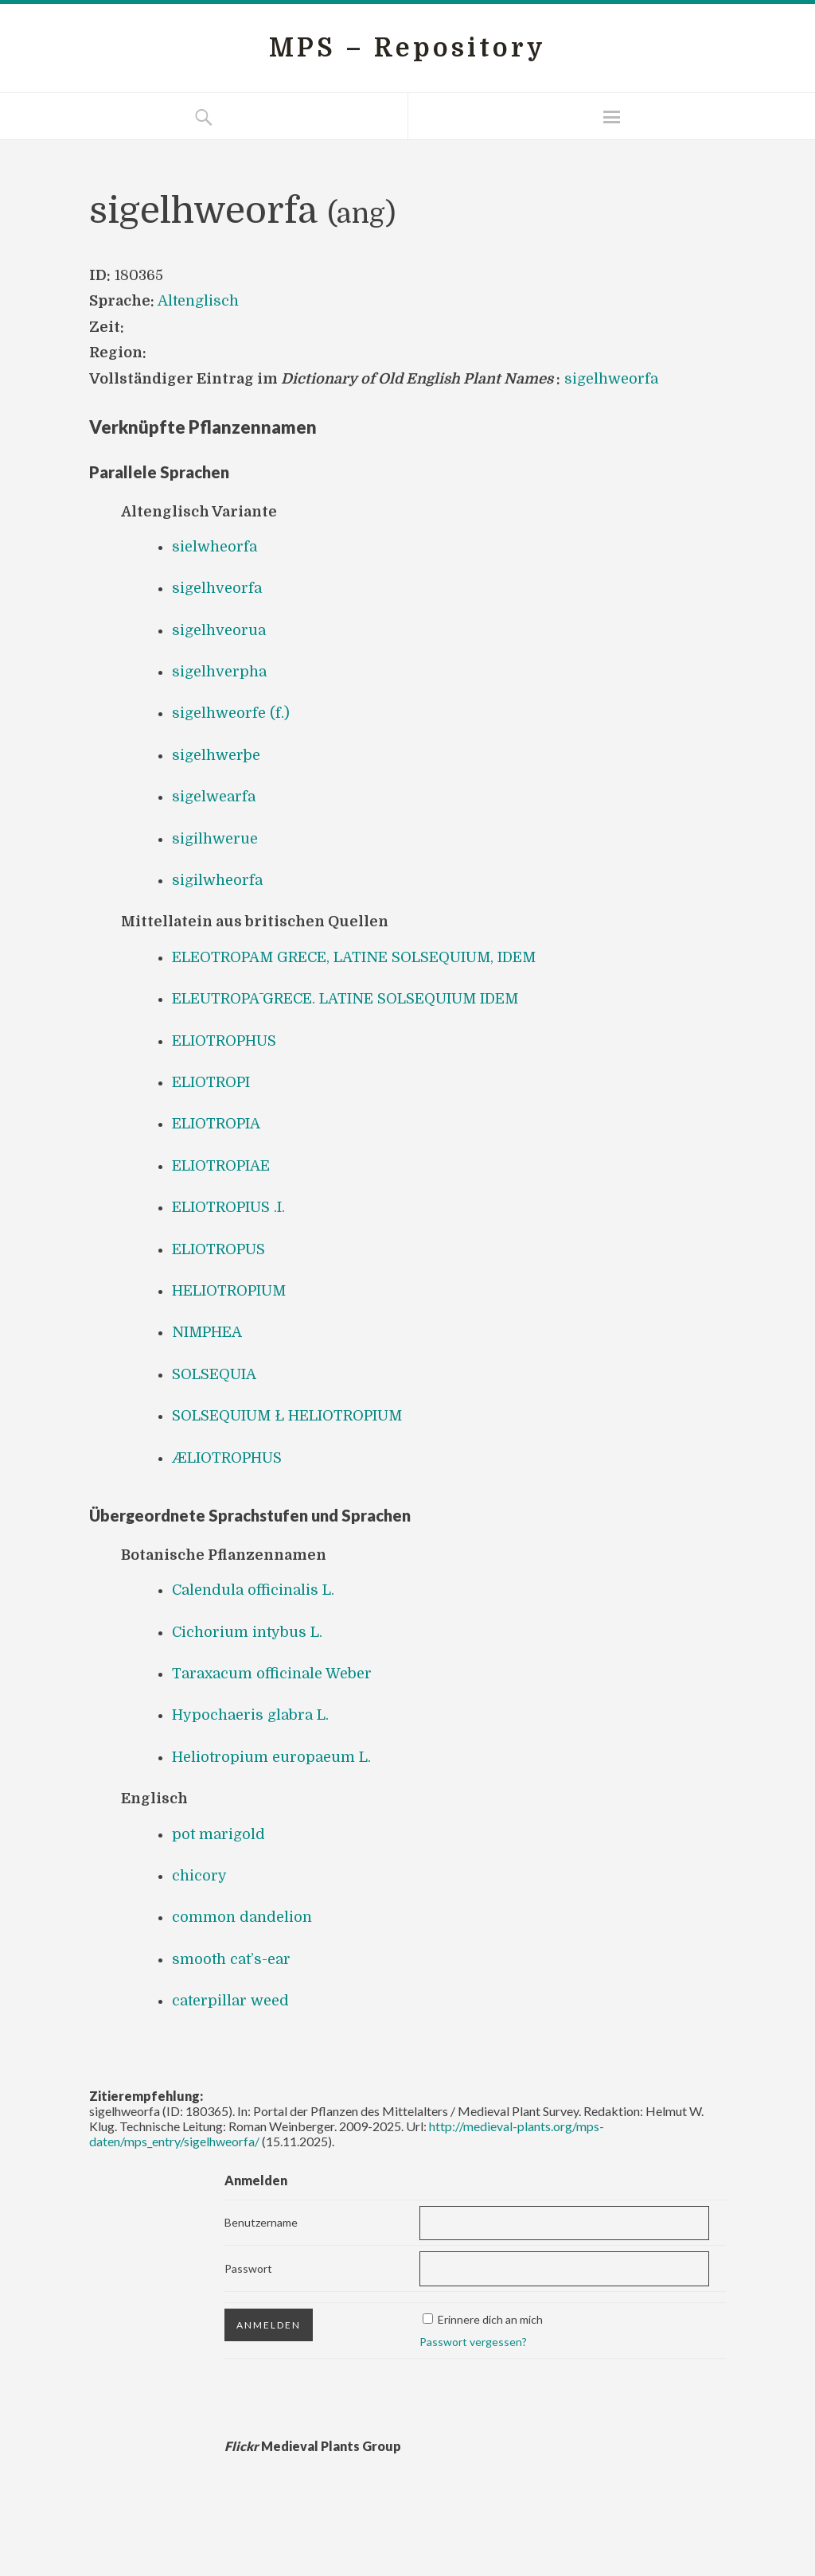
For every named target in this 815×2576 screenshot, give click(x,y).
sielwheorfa (214, 547)
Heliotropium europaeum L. (271, 1757)
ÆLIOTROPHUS (227, 1458)
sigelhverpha (219, 672)
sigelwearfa (213, 797)
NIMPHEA (207, 1332)
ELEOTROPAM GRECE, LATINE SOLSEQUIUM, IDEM (354, 957)
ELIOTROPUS (218, 1249)
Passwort (248, 2268)
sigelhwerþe (216, 755)
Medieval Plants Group (312, 2445)
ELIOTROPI (211, 1082)
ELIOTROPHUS (224, 1041)
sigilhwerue (215, 839)
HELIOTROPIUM (229, 1291)
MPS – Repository (407, 48)
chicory (199, 1876)
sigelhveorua (219, 630)
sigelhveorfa (217, 588)
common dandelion (242, 1917)
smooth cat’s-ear (231, 1959)
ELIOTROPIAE (221, 1166)
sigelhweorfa (611, 379)
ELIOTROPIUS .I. (228, 1207)
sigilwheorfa (217, 880)
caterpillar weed (230, 2001)
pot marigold (218, 1834)
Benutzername (261, 2222)
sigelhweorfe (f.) (231, 713)
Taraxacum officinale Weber (272, 1674)
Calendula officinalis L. (253, 1590)
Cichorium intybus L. (247, 1632)
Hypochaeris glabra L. (250, 1715)
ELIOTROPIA (216, 1124)
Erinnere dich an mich (490, 2319)
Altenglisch (198, 301)
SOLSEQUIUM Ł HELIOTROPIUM (287, 1416)
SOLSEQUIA (214, 1374)
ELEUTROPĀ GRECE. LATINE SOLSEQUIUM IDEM (345, 999)
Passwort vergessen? (473, 2341)
